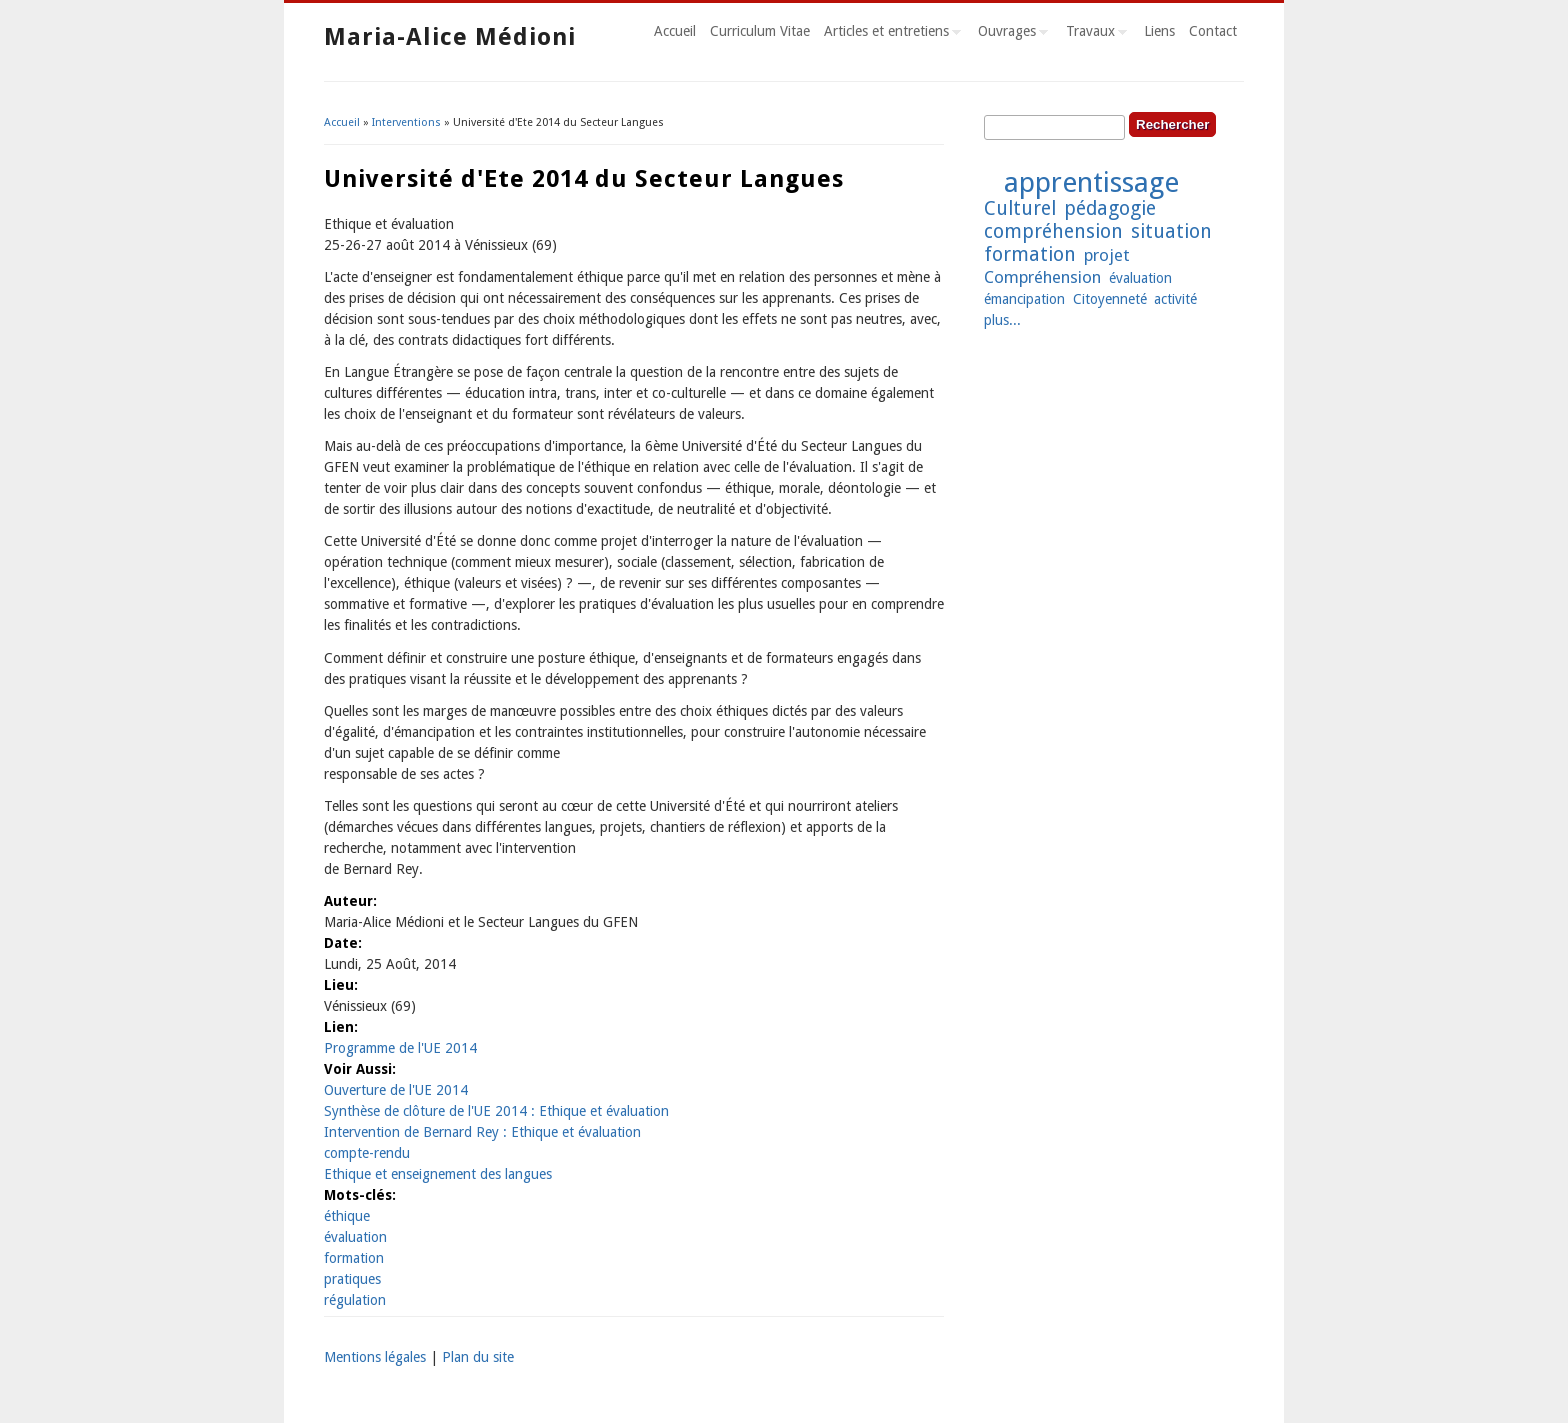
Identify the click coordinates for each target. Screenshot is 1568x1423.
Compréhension (1042, 277)
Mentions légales (375, 1357)
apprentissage (1091, 182)
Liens (1159, 31)
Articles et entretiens (889, 34)
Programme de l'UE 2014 (400, 1048)
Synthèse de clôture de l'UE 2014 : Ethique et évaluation (496, 1111)
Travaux (1093, 34)
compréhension (1053, 231)
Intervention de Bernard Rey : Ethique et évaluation (482, 1132)
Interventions (406, 122)
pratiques (352, 1279)
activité (1175, 299)
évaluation (355, 1237)
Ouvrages (1009, 34)
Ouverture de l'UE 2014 (396, 1090)
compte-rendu (367, 1153)
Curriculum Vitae (760, 31)
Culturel (1020, 208)
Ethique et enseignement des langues (438, 1174)
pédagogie (1110, 208)
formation (354, 1258)
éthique (347, 1216)
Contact (1213, 31)
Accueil (675, 31)
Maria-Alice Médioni (450, 37)
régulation (355, 1300)
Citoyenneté (1110, 299)
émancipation (1024, 299)
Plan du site (478, 1357)
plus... (1002, 320)
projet (1107, 255)
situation (1171, 231)
